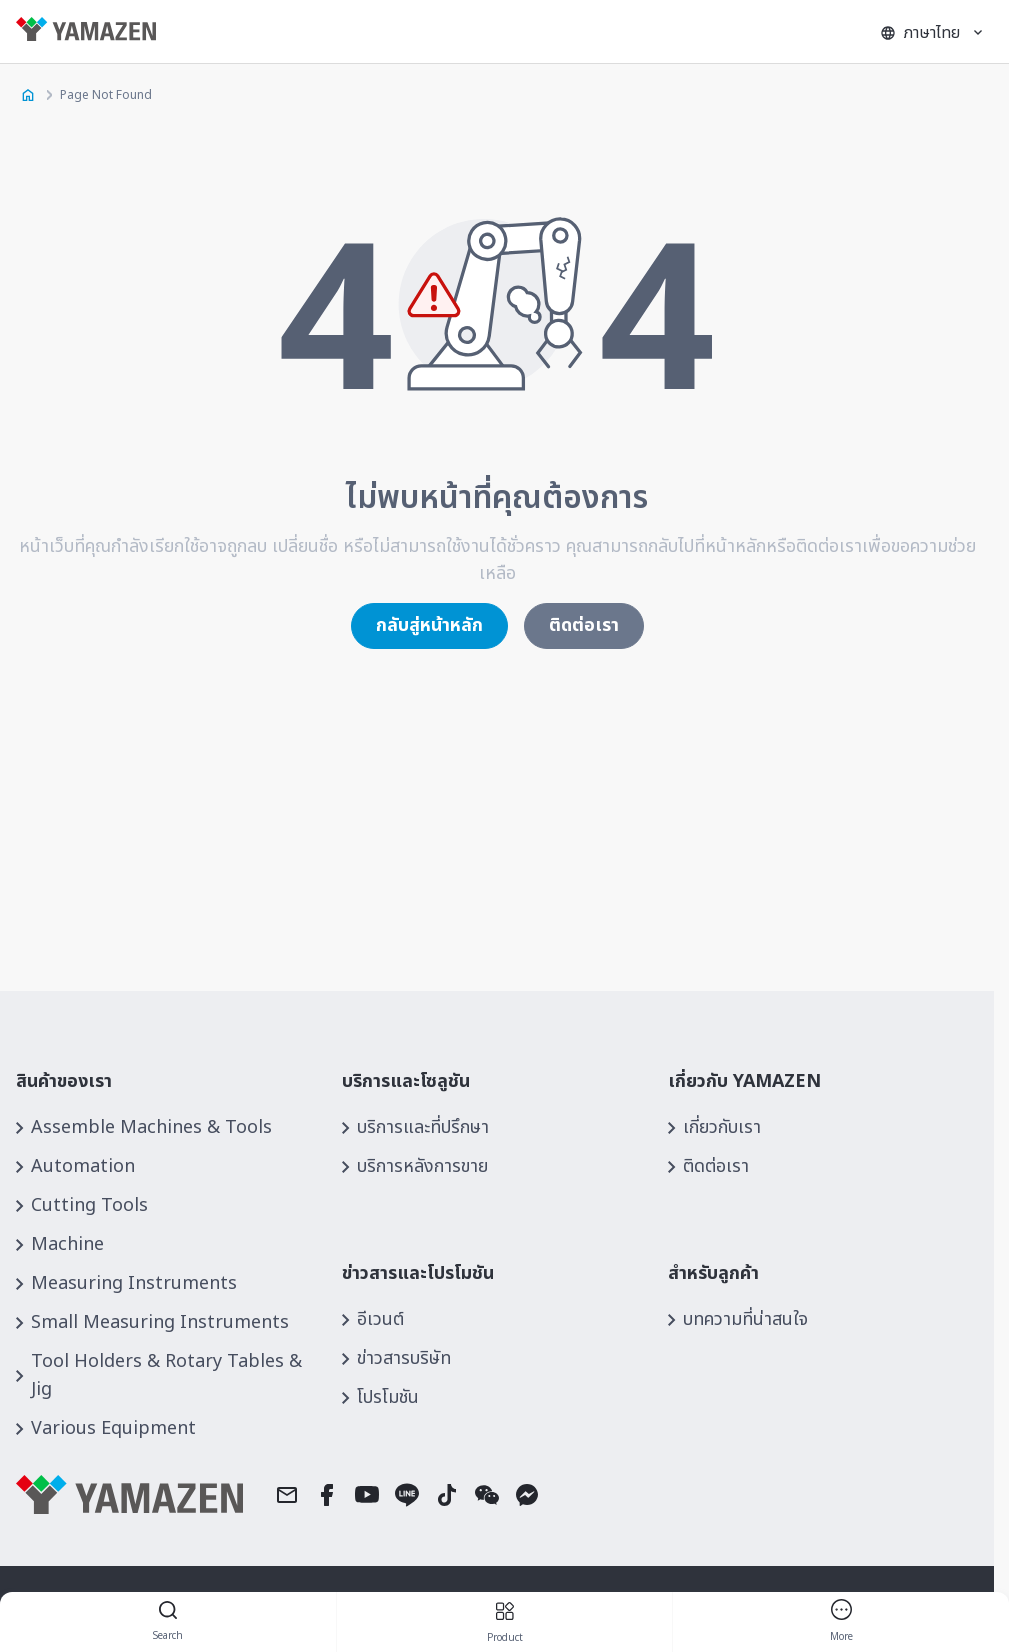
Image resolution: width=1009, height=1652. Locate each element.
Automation (83, 1166)
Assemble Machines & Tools (151, 1127)
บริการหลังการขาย (422, 1166)
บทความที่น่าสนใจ (745, 1319)
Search (168, 1622)
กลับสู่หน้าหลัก (429, 625)
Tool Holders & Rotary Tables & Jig (166, 1375)
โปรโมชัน (388, 1397)
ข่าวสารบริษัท (404, 1358)
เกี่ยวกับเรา (722, 1127)
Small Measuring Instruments (160, 1322)
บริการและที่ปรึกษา (423, 1127)
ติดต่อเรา (584, 625)
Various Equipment (113, 1428)
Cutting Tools (89, 1205)
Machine (67, 1244)
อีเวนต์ (380, 1319)
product (505, 1622)
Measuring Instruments (134, 1283)
